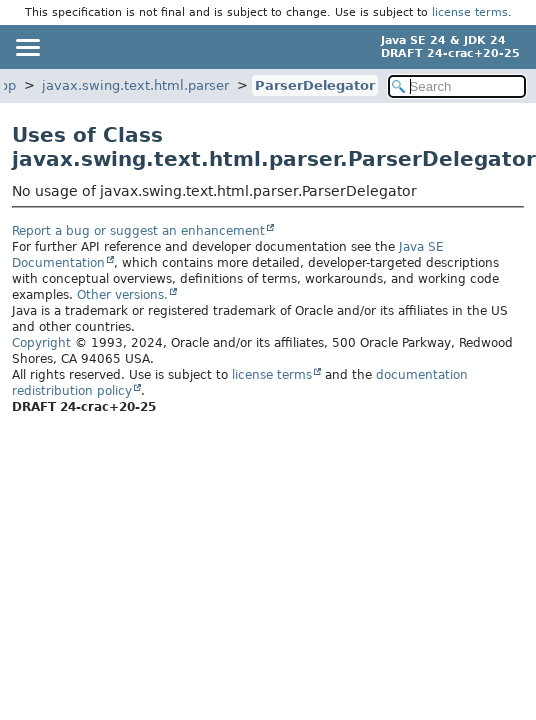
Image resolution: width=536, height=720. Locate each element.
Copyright (41, 343)
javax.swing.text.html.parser (135, 85)
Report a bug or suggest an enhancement (138, 231)
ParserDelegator (315, 85)
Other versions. (122, 295)
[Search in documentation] (457, 86)
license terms (470, 12)
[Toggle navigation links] (27, 47)
